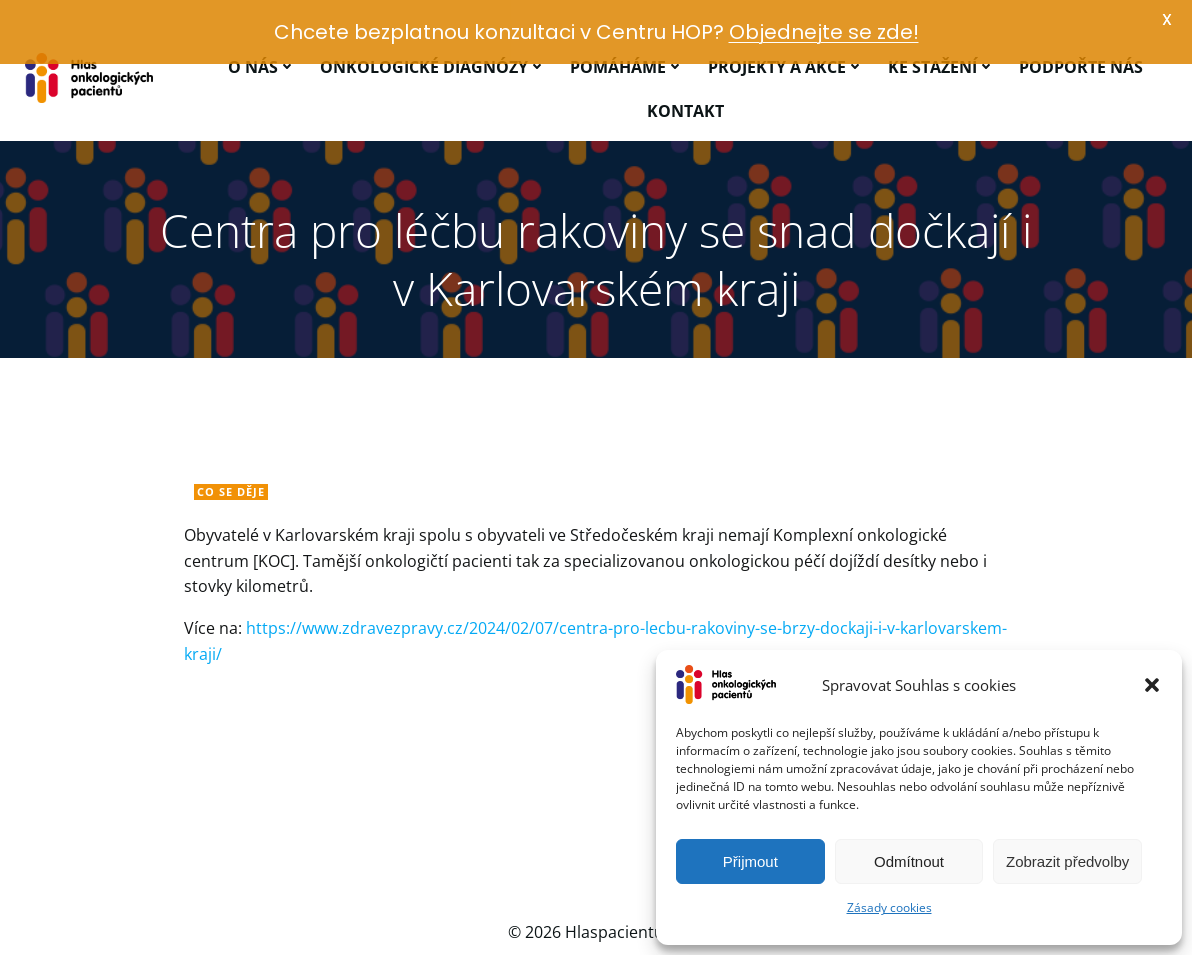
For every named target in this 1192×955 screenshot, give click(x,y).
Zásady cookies (889, 907)
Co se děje (231, 455)
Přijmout (750, 861)
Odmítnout (909, 861)
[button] (1152, 685)
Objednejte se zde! (824, 32)
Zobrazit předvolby (1067, 861)
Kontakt (685, 75)
